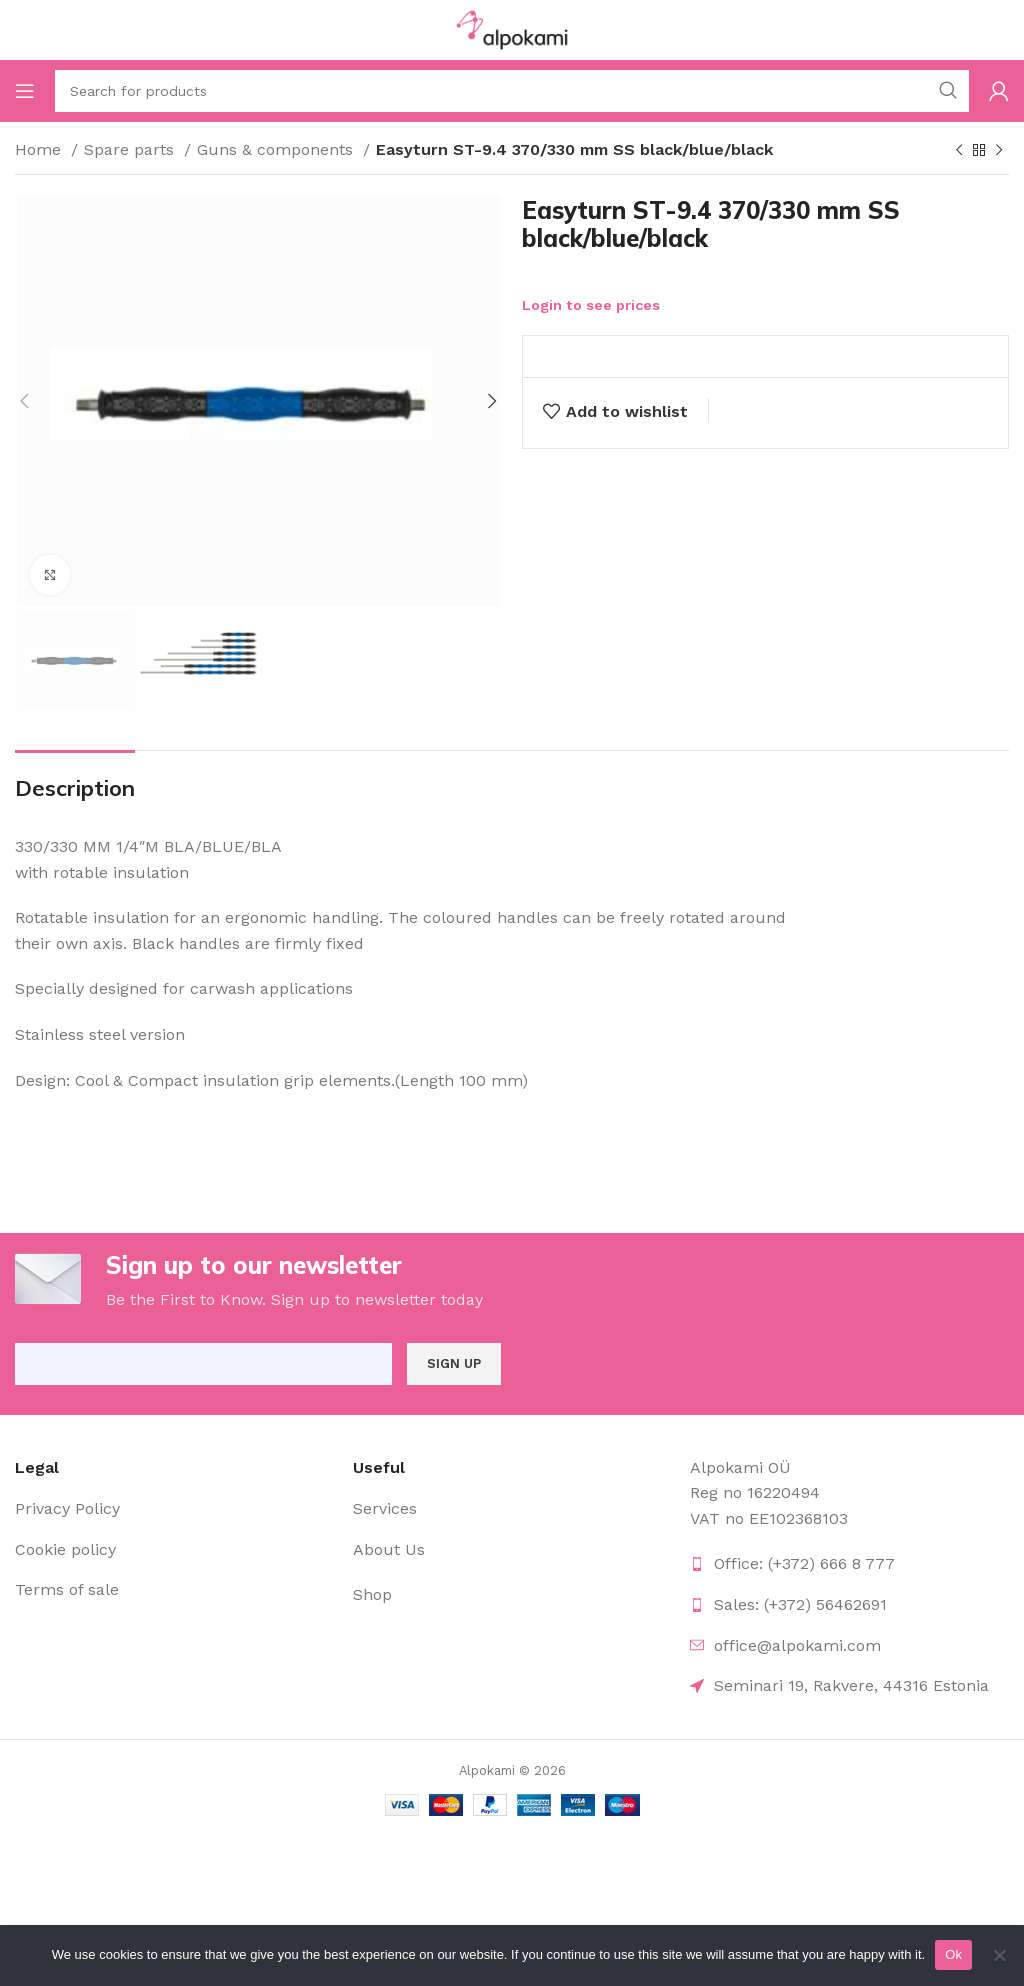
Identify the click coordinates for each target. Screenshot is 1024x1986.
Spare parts (131, 149)
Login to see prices (591, 305)
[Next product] (999, 151)
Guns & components (277, 149)
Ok (953, 1954)
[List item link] (174, 1509)
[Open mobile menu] (25, 91)
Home (40, 149)
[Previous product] (959, 151)
